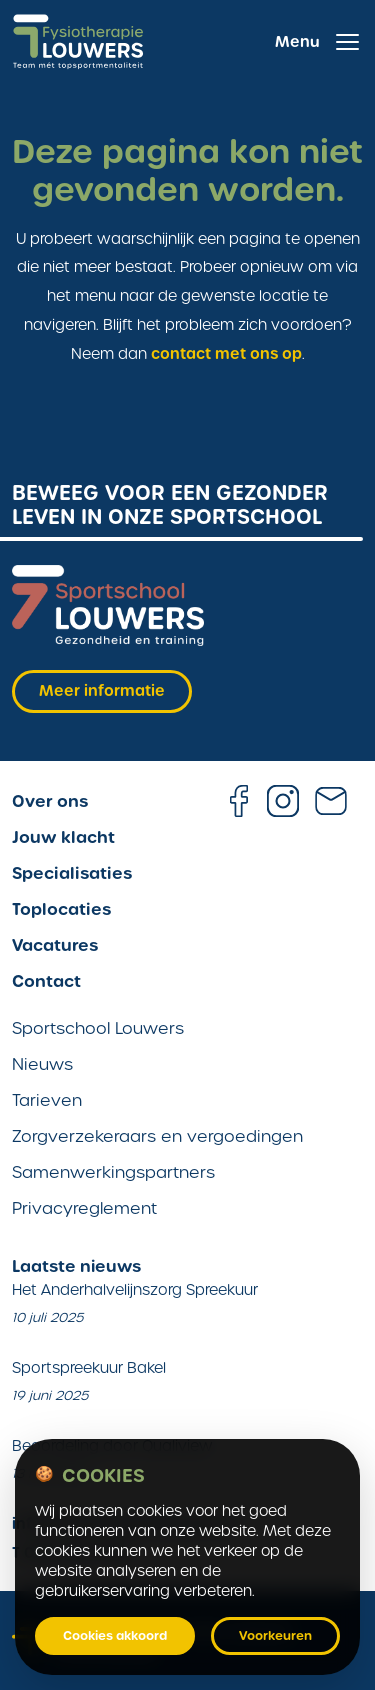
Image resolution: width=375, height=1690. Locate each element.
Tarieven (47, 1100)
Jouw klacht (63, 837)
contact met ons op (226, 354)
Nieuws (42, 1064)
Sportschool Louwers (98, 1028)
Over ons (50, 801)
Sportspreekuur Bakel (89, 1368)
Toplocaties (61, 909)
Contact (46, 981)
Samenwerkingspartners (113, 1172)
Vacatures (55, 945)
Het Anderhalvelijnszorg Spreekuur (135, 1290)
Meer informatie (102, 691)
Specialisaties (72, 873)
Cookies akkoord (115, 1636)
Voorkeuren (275, 1636)
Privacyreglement (84, 1208)
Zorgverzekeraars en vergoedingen (157, 1136)
